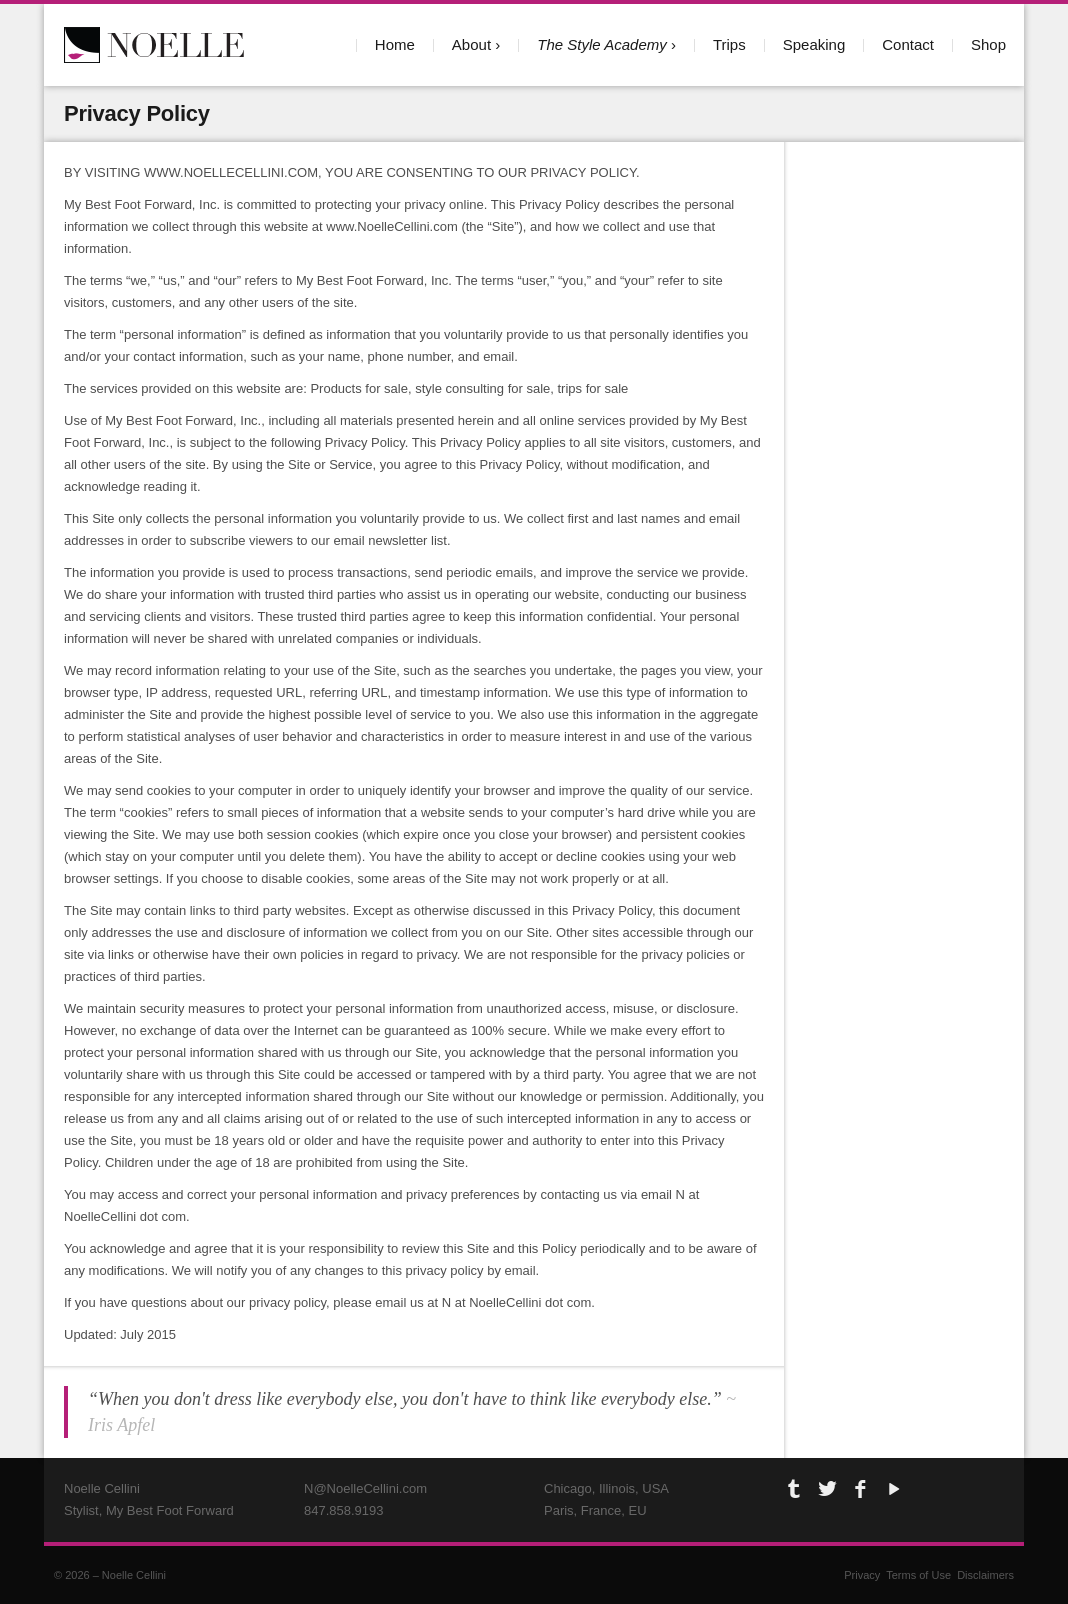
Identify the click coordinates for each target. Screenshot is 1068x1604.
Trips (729, 44)
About (471, 44)
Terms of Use (918, 1575)
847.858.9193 (344, 1510)
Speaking (814, 44)
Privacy (862, 1575)
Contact (908, 44)
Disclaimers (985, 1575)
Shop (988, 44)
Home (395, 44)
